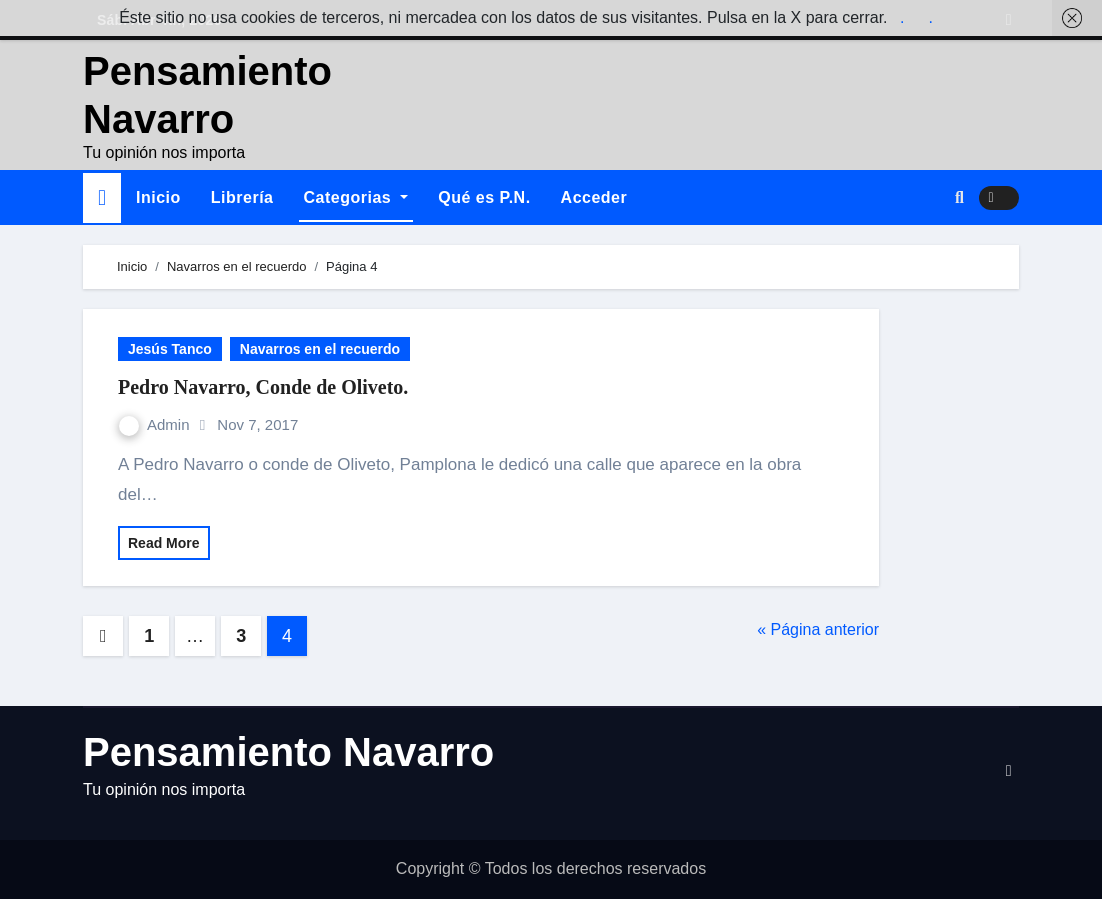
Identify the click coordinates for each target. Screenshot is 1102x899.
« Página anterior (818, 629)
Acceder (594, 197)
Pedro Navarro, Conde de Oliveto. (263, 387)
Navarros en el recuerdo (320, 349)
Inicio (158, 197)
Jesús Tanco (170, 349)
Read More (164, 543)
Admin (156, 424)
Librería (242, 197)
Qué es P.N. (484, 197)
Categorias (356, 197)
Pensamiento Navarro (288, 752)
